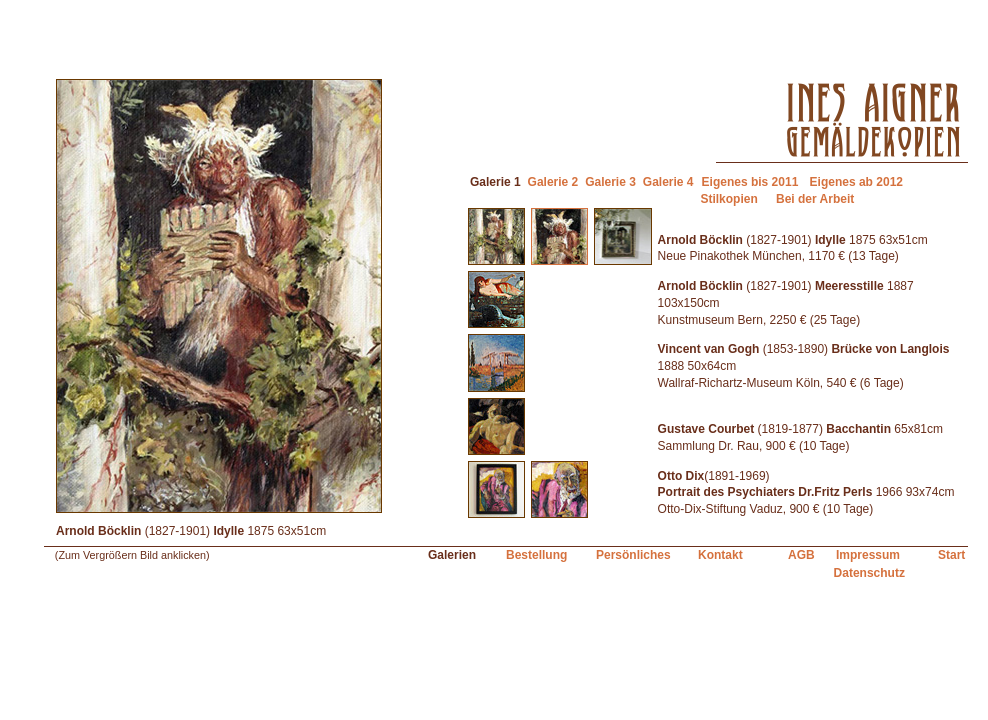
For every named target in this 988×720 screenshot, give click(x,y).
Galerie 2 (553, 182)
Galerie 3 (610, 182)
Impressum (868, 555)
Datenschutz (869, 573)
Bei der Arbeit (815, 199)
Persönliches (633, 555)
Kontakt (720, 555)
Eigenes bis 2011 (750, 182)
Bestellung (536, 555)
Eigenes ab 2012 (856, 182)
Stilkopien (728, 199)
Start (951, 555)
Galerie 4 (668, 182)
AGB (801, 555)
